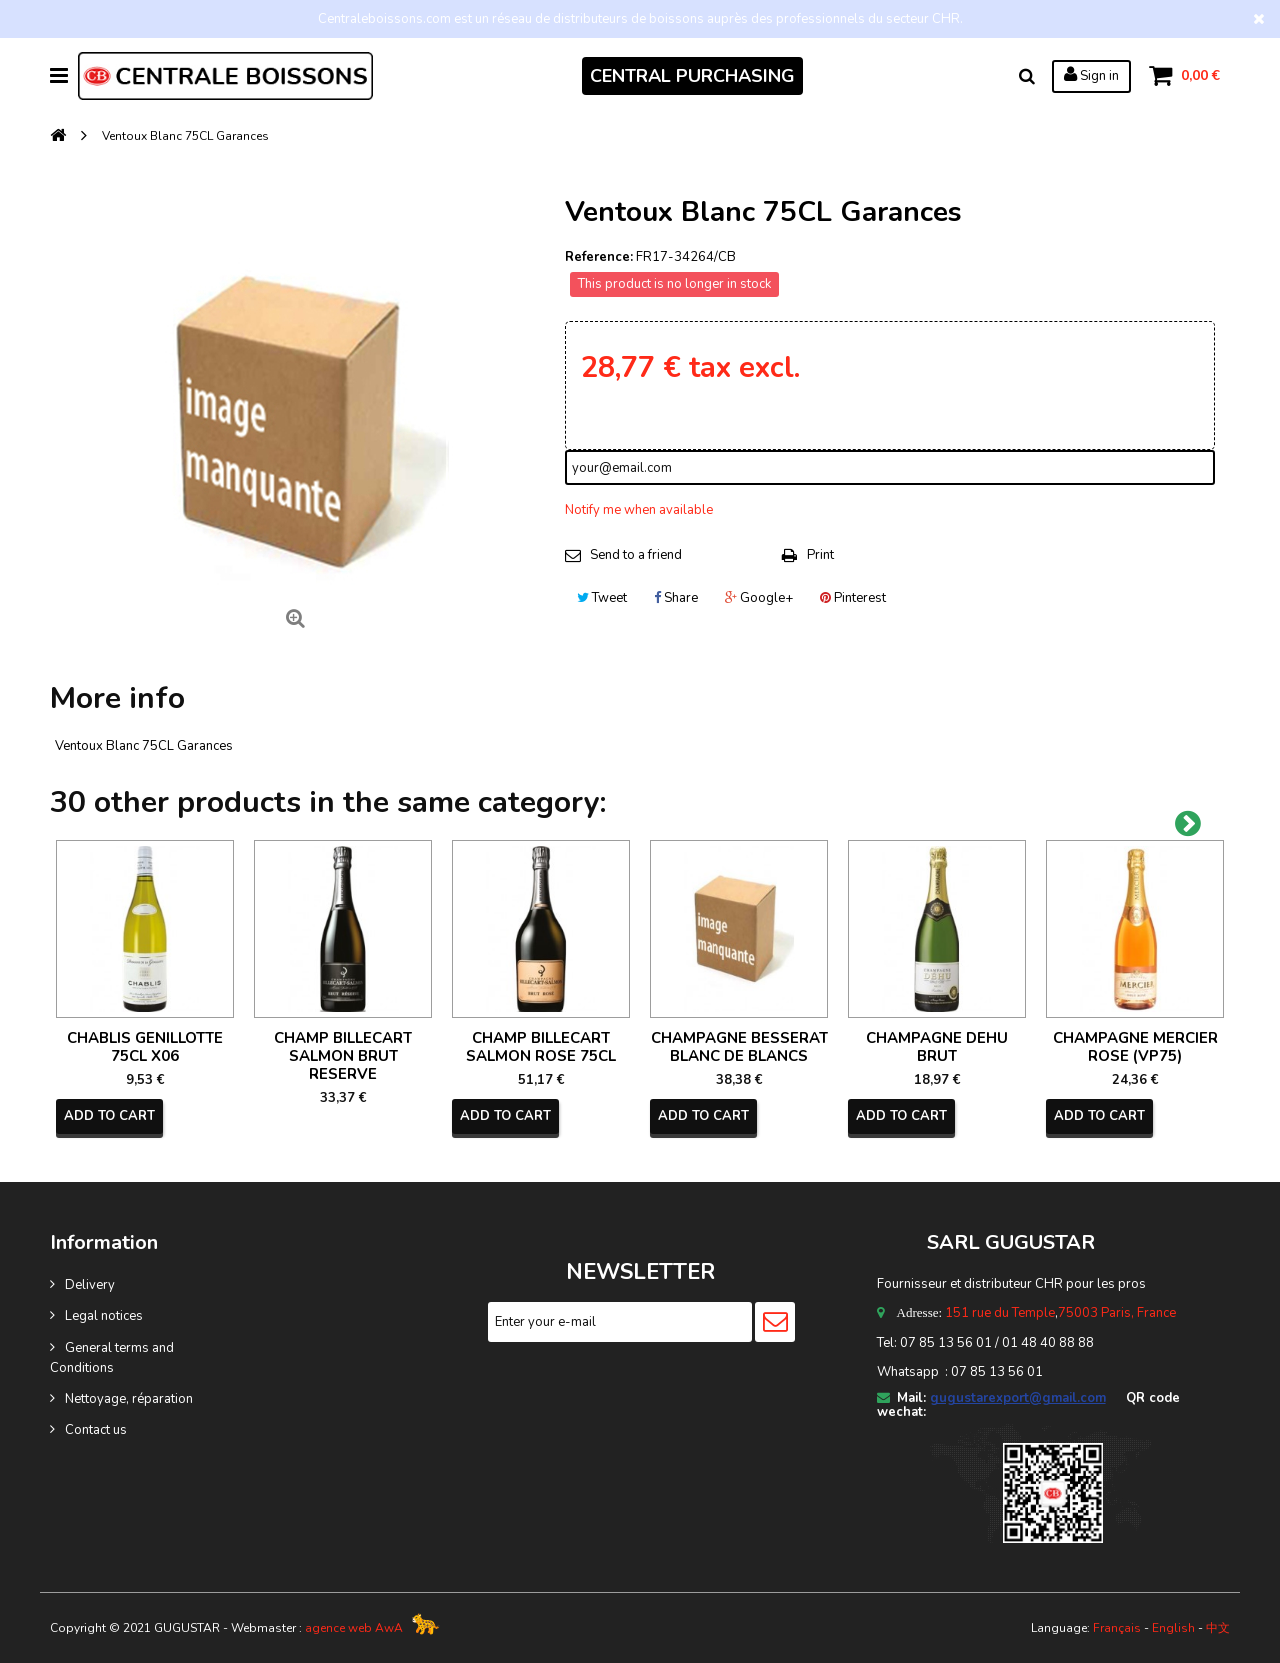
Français (1117, 1628)
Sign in (1091, 75)
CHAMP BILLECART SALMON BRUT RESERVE (343, 1056)
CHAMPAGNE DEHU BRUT (937, 1047)
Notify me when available (639, 510)
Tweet (602, 598)
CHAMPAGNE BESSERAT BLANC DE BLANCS (739, 1047)
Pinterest (853, 598)
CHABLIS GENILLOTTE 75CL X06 (145, 1047)
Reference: (599, 257)
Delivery (90, 1285)
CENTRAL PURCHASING (692, 76)
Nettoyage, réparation (129, 1399)
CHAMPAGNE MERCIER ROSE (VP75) (1135, 1047)
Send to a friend (636, 555)
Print (820, 555)
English (1173, 1628)
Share (676, 598)
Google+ (759, 598)
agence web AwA (354, 1628)
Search (1027, 76)
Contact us (96, 1430)
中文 (1218, 1628)
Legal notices (104, 1316)
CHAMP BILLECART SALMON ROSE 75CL (541, 1047)
